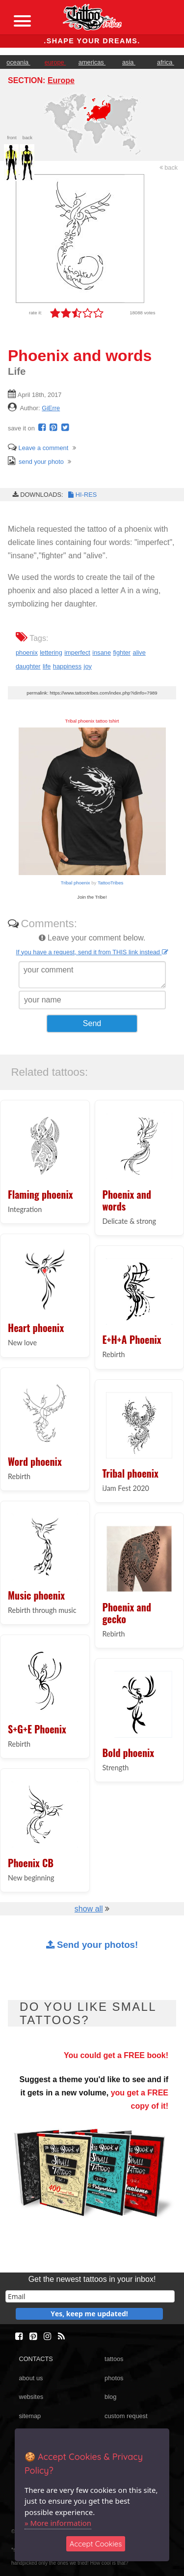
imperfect (77, 652)
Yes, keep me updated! (89, 2313)
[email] (90, 2296)
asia (128, 62)
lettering (51, 652)
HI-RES (82, 494)
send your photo (36, 461)
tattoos (114, 2359)
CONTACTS (36, 2359)
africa (165, 62)
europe (55, 62)
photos (114, 2378)
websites (31, 2396)
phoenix (27, 652)
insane (101, 652)
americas (92, 62)
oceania (18, 62)
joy (88, 666)
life (47, 666)
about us (31, 2378)
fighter (122, 652)
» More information (58, 2523)
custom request (126, 2416)
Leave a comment (38, 448)
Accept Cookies (96, 2543)
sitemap (30, 2416)
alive (139, 652)
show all (89, 1909)
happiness (67, 666)
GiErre (51, 408)
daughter (28, 666)
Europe (61, 80)
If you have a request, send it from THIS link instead (92, 952)
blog (110, 2396)
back (168, 167)
